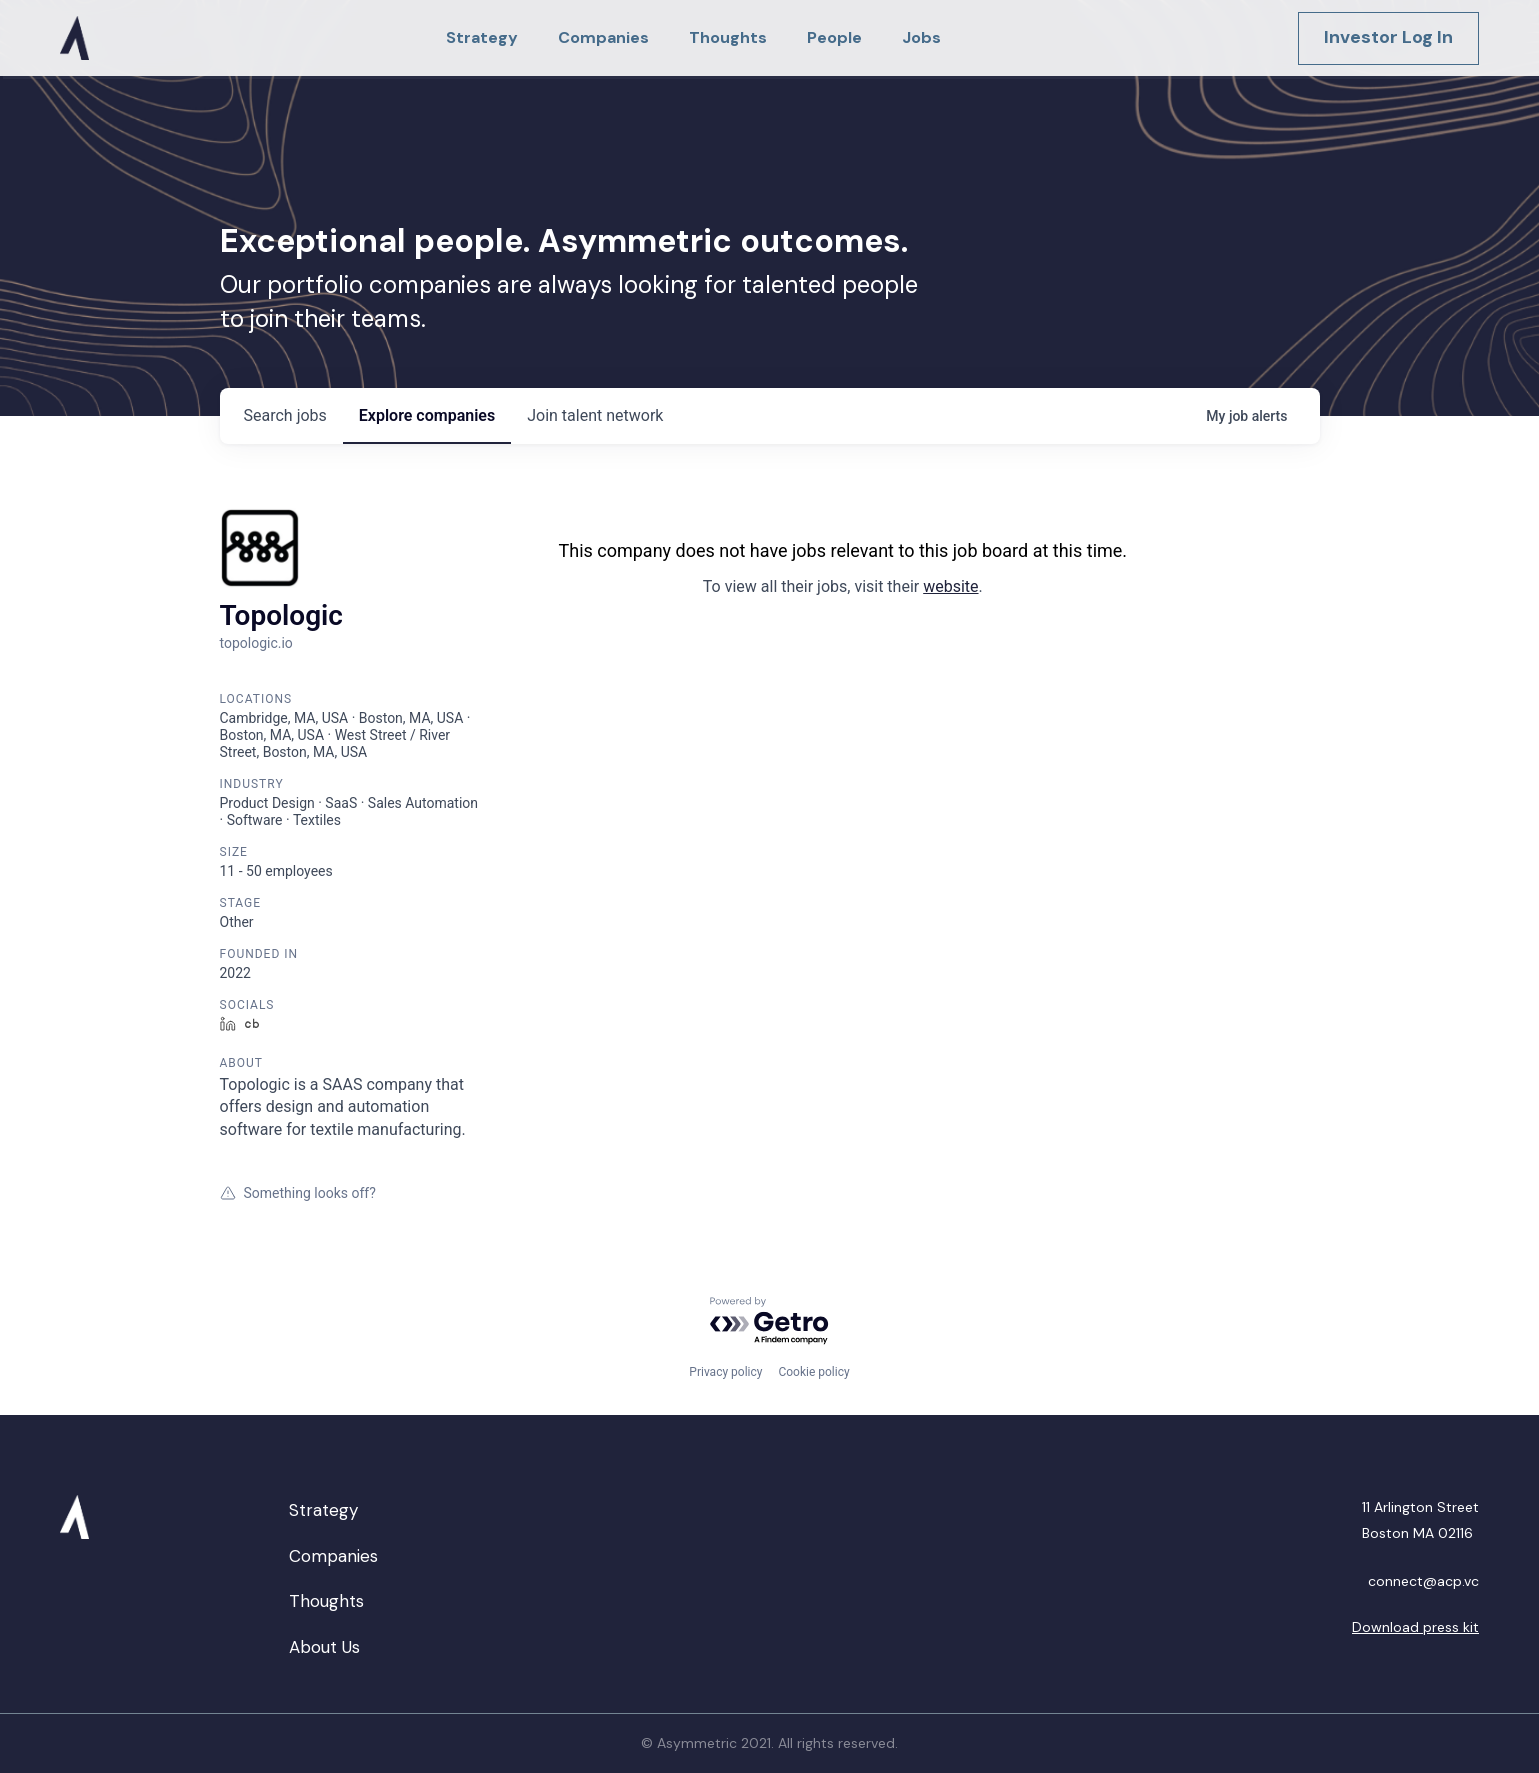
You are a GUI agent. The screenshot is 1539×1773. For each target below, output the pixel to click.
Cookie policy (813, 1372)
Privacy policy (725, 1372)
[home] (74, 38)
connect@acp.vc (1423, 1581)
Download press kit (1415, 1627)
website (950, 586)
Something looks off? (298, 1193)
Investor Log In (1388, 37)
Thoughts (326, 1601)
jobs (285, 415)
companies (427, 415)
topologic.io (256, 643)
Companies (333, 1556)
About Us (324, 1647)
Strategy (323, 1510)
